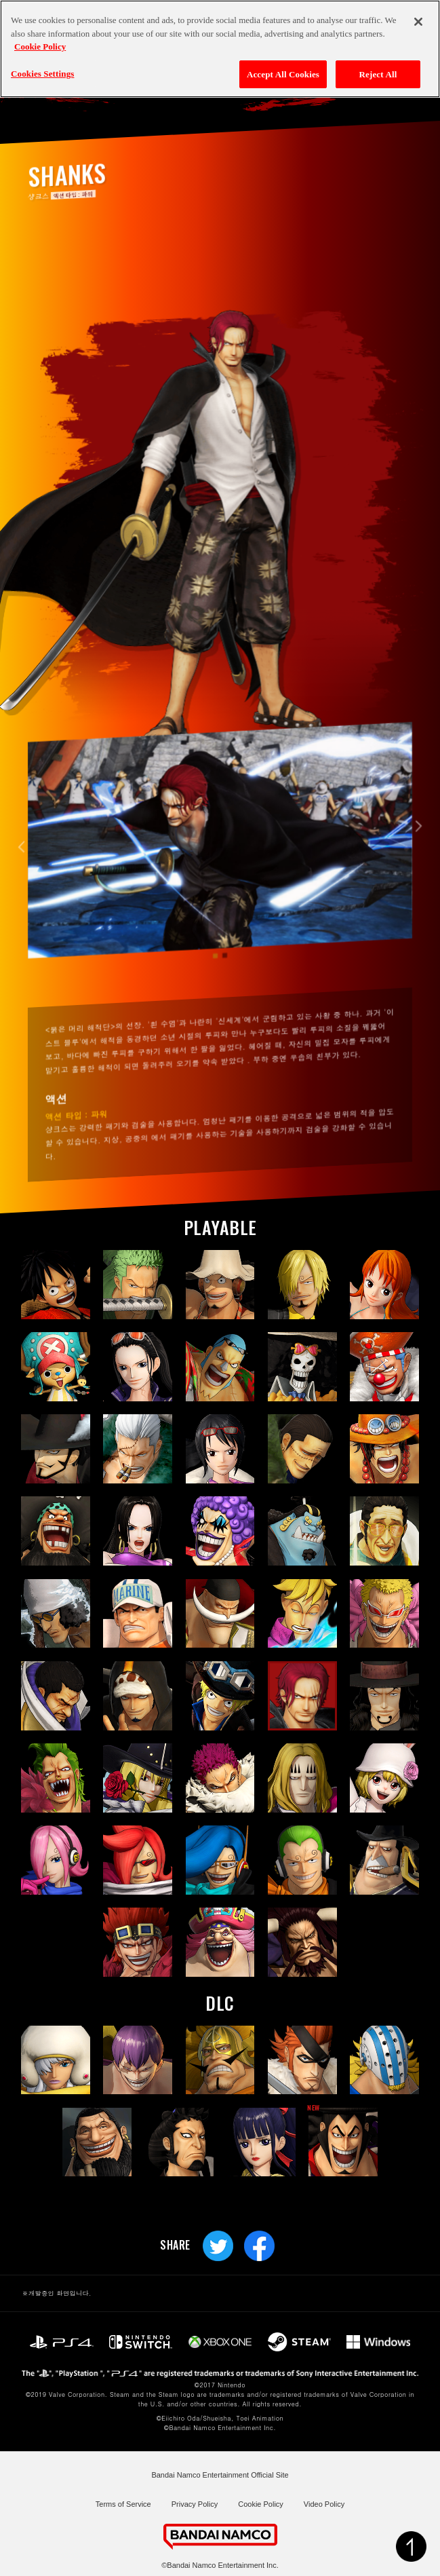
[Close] (418, 21)
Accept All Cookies (283, 73)
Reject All (378, 73)
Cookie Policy (260, 2504)
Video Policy (324, 2504)
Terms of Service (123, 2504)
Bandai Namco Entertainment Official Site (219, 2475)
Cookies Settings (42, 72)
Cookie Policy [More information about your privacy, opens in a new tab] (40, 46)
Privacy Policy (195, 2504)
